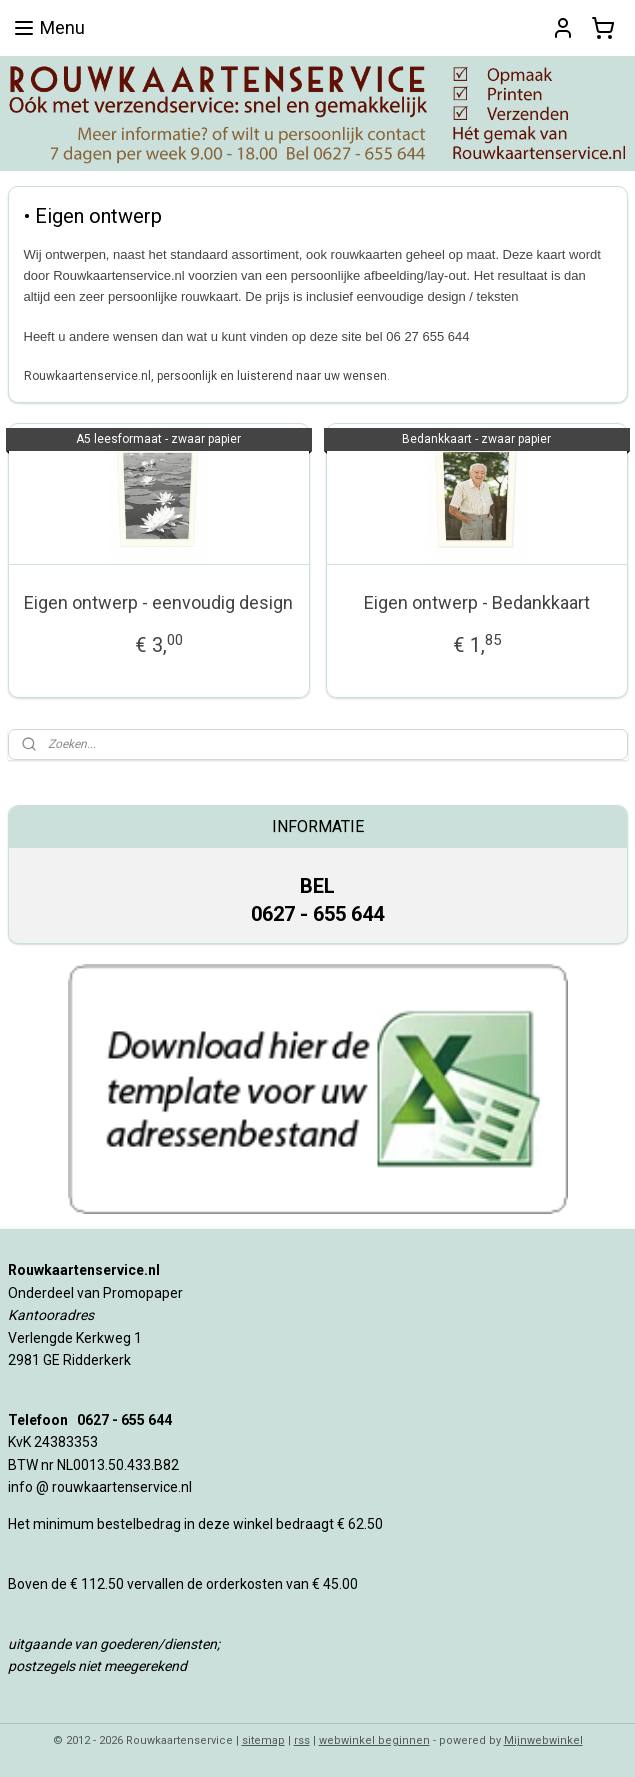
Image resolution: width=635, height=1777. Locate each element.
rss (302, 1740)
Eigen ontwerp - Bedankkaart (477, 602)
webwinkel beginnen (374, 1740)
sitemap (263, 1740)
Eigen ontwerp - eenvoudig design (158, 602)
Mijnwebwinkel (543, 1740)
